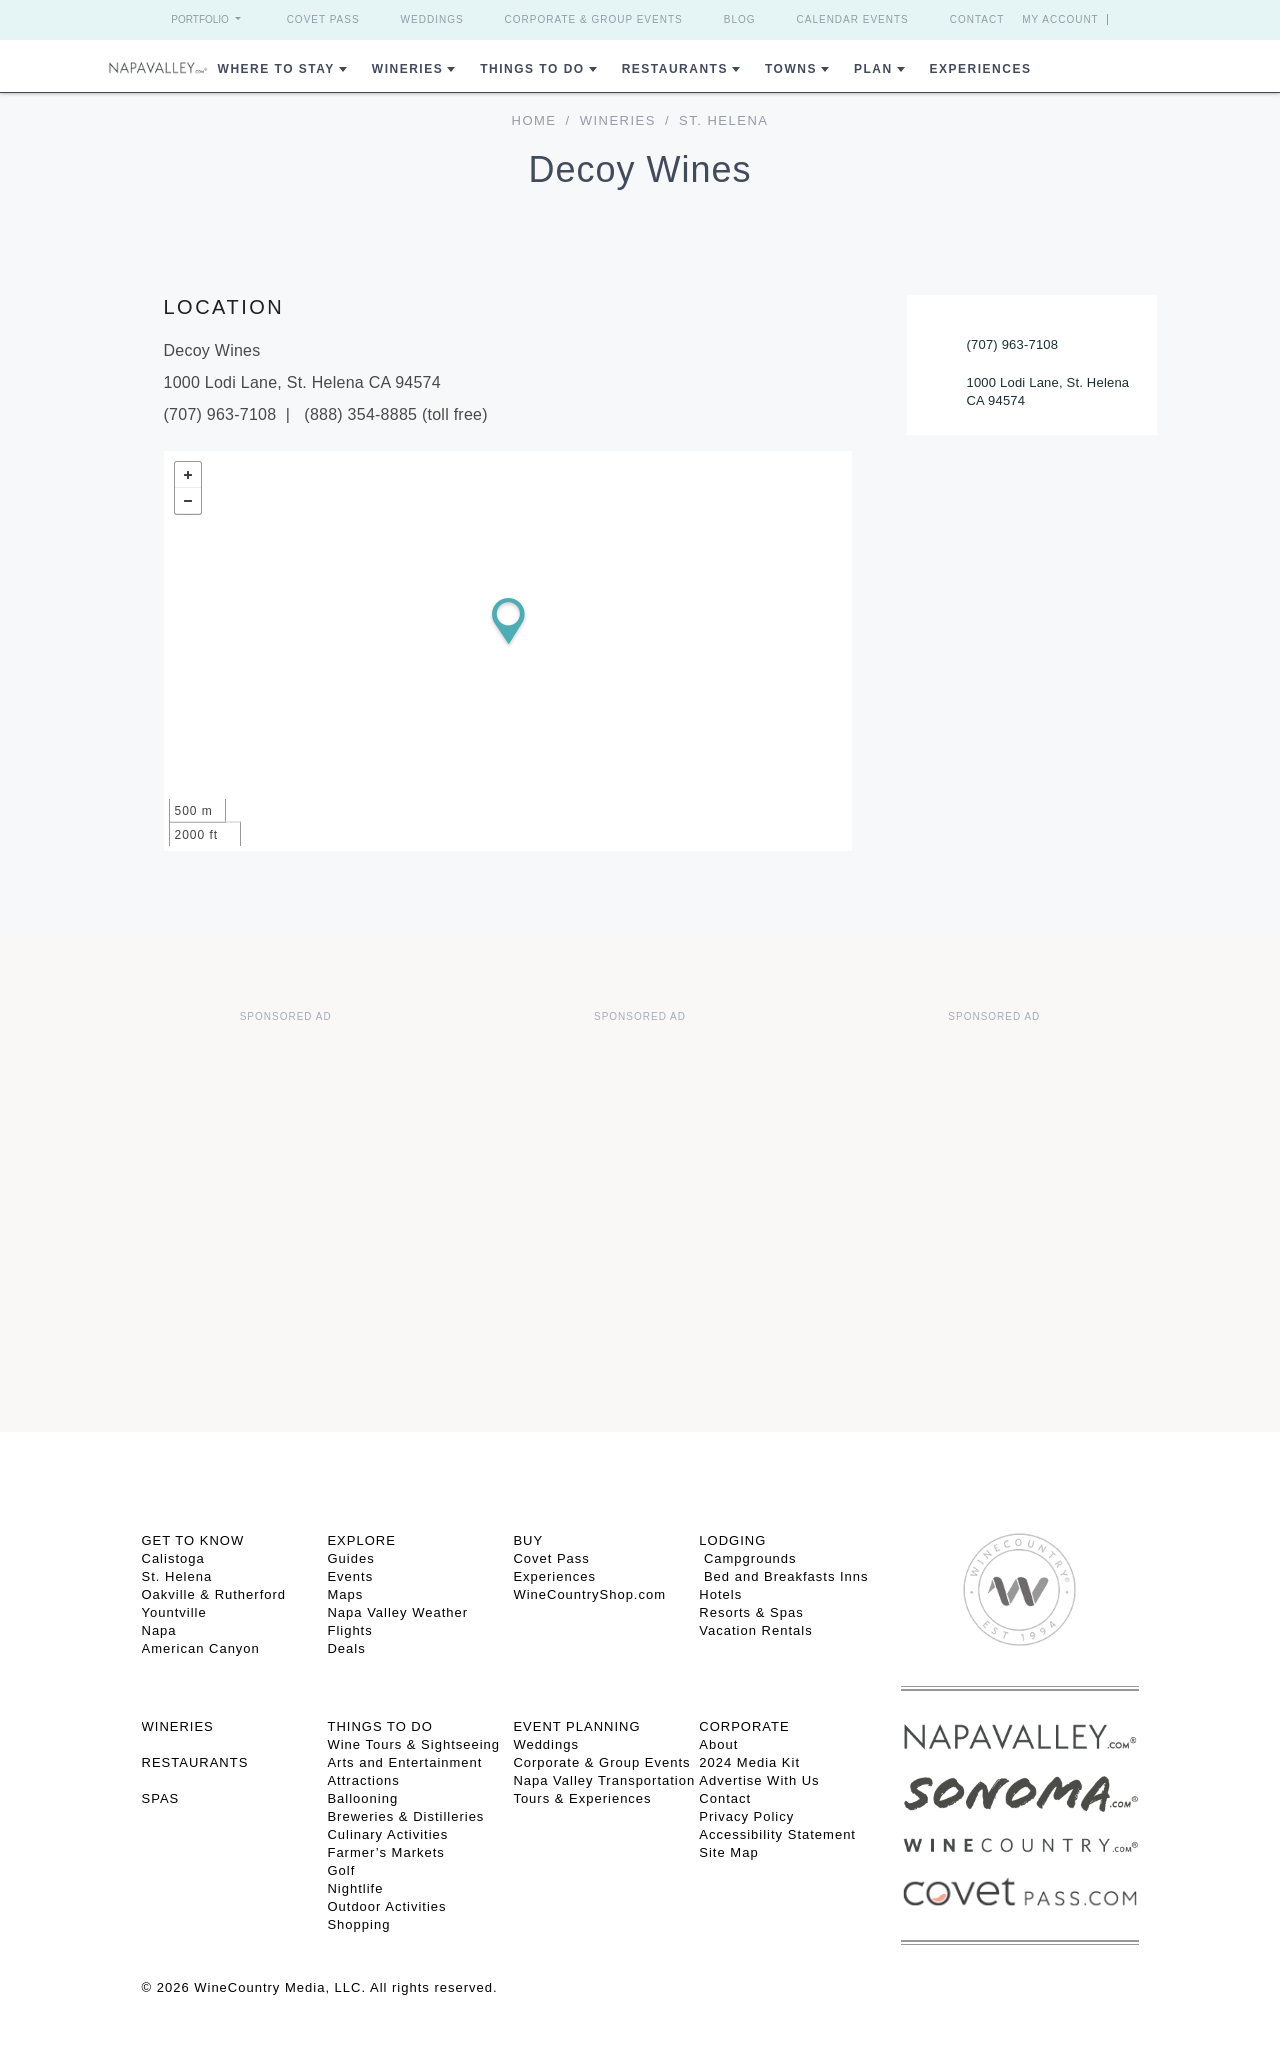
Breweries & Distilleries (405, 1816)
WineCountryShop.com (589, 1594)
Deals (346, 1648)
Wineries (407, 69)
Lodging (732, 1540)
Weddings (432, 19)
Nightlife (355, 1888)
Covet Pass (323, 19)
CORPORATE (744, 1726)
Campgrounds (747, 1558)
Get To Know (193, 1540)
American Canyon (201, 1648)
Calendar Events (853, 19)
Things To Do (532, 69)
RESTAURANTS (195, 1762)
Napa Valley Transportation (604, 1780)
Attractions (363, 1780)
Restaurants (675, 69)
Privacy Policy (746, 1816)
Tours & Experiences (582, 1798)
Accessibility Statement (777, 1834)
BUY (528, 1540)
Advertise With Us (759, 1780)
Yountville (174, 1612)
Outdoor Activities (386, 1906)
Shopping (358, 1924)
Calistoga (173, 1558)
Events (350, 1576)
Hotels (720, 1594)
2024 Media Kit (749, 1762)
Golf (341, 1870)
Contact (977, 19)
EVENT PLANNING (576, 1726)
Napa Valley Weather (397, 1612)
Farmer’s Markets (385, 1852)
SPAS (161, 1798)
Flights (349, 1630)
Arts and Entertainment (404, 1762)
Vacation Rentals (755, 1630)
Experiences (981, 69)
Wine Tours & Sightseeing (413, 1744)
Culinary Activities (387, 1834)
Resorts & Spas (751, 1612)
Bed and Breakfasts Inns (783, 1576)
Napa (159, 1630)
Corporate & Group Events (594, 19)
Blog (740, 19)
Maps (345, 1594)
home (534, 120)
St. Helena (177, 1576)
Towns (791, 69)
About (718, 1744)
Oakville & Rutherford (214, 1594)
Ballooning (362, 1798)
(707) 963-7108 (1013, 344)
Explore (361, 1540)
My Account (1060, 19)
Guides (350, 1558)
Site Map (728, 1852)
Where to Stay (276, 69)
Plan (873, 69)
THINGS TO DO (379, 1726)
